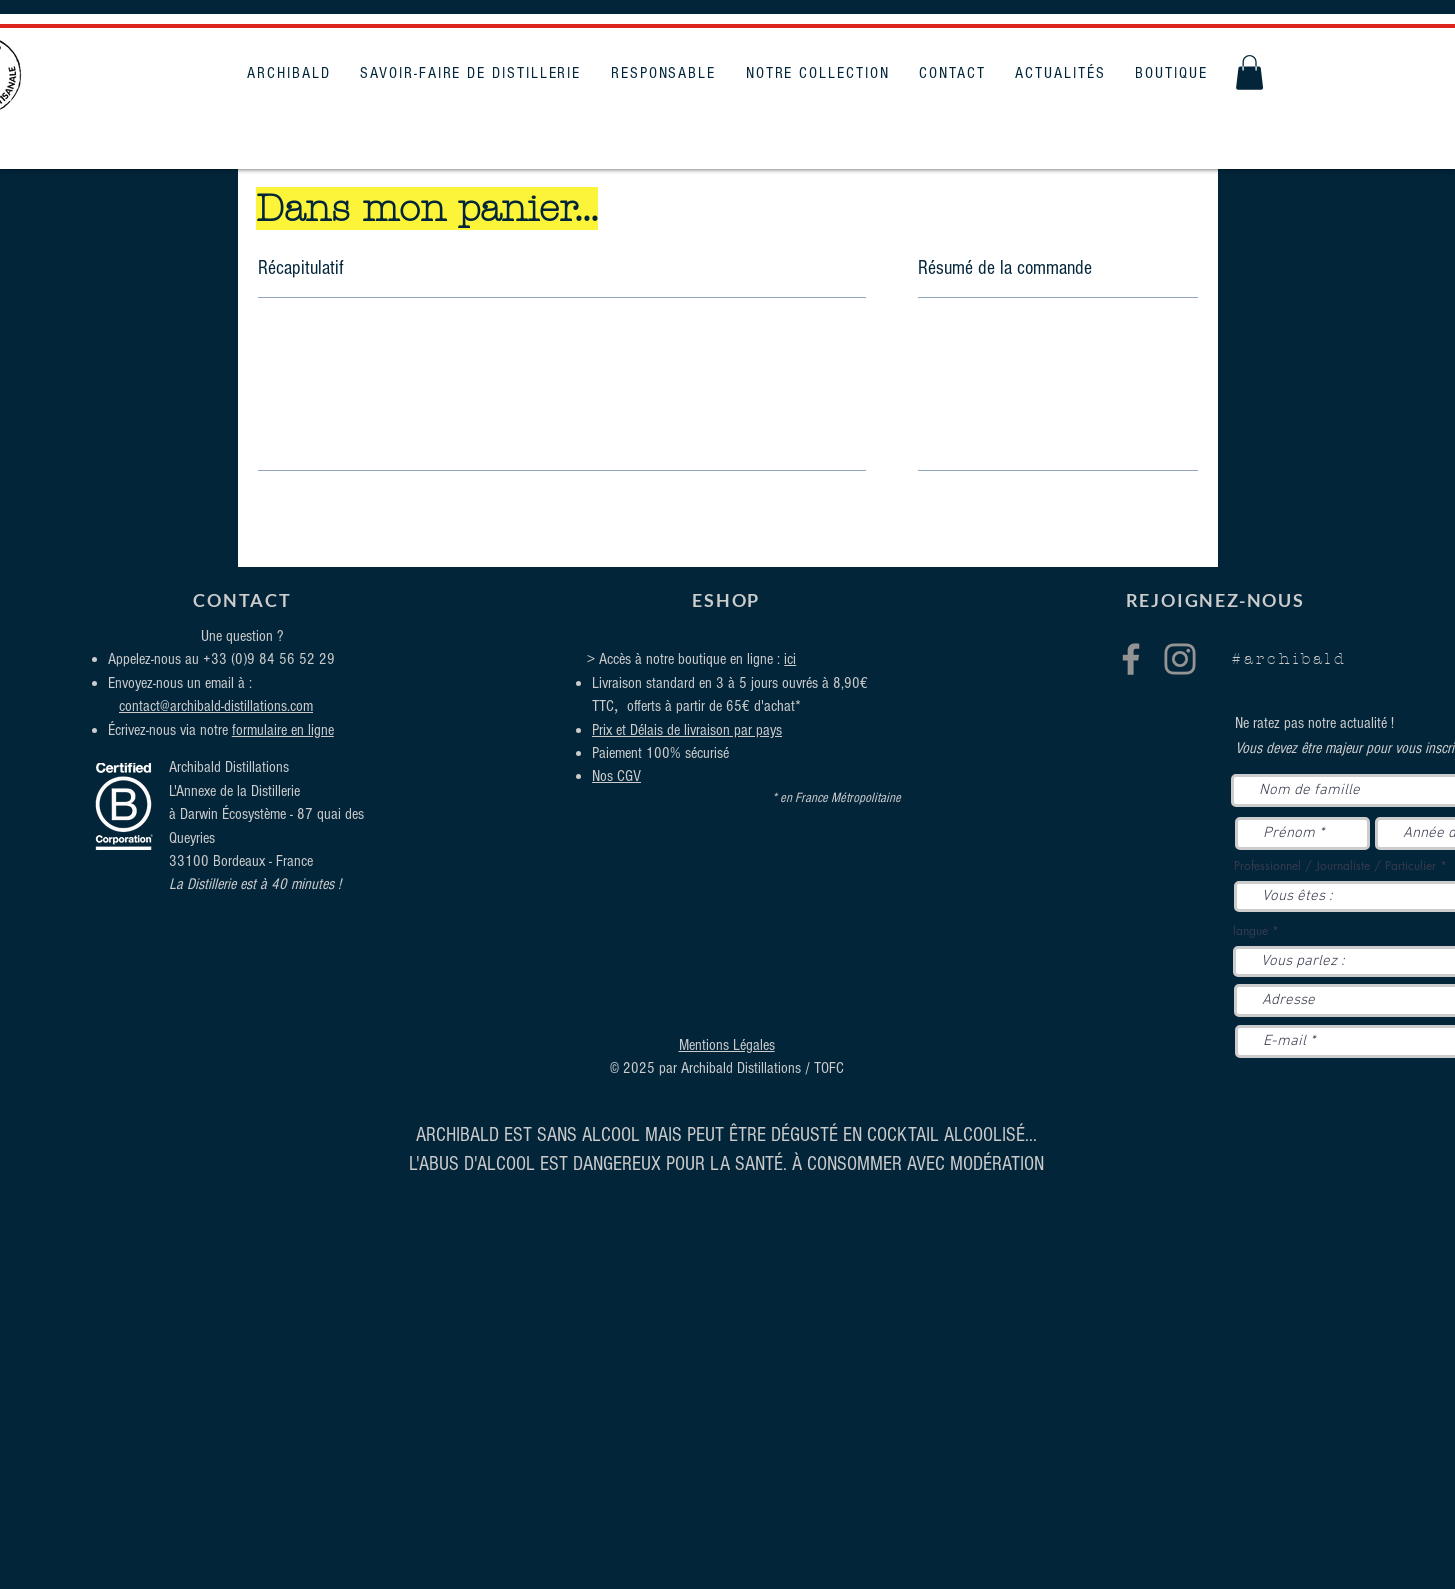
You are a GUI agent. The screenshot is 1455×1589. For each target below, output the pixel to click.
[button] (1249, 72)
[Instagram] (1180, 659)
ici (790, 659)
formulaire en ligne (283, 730)
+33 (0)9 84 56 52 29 (269, 659)
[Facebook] (1131, 659)
